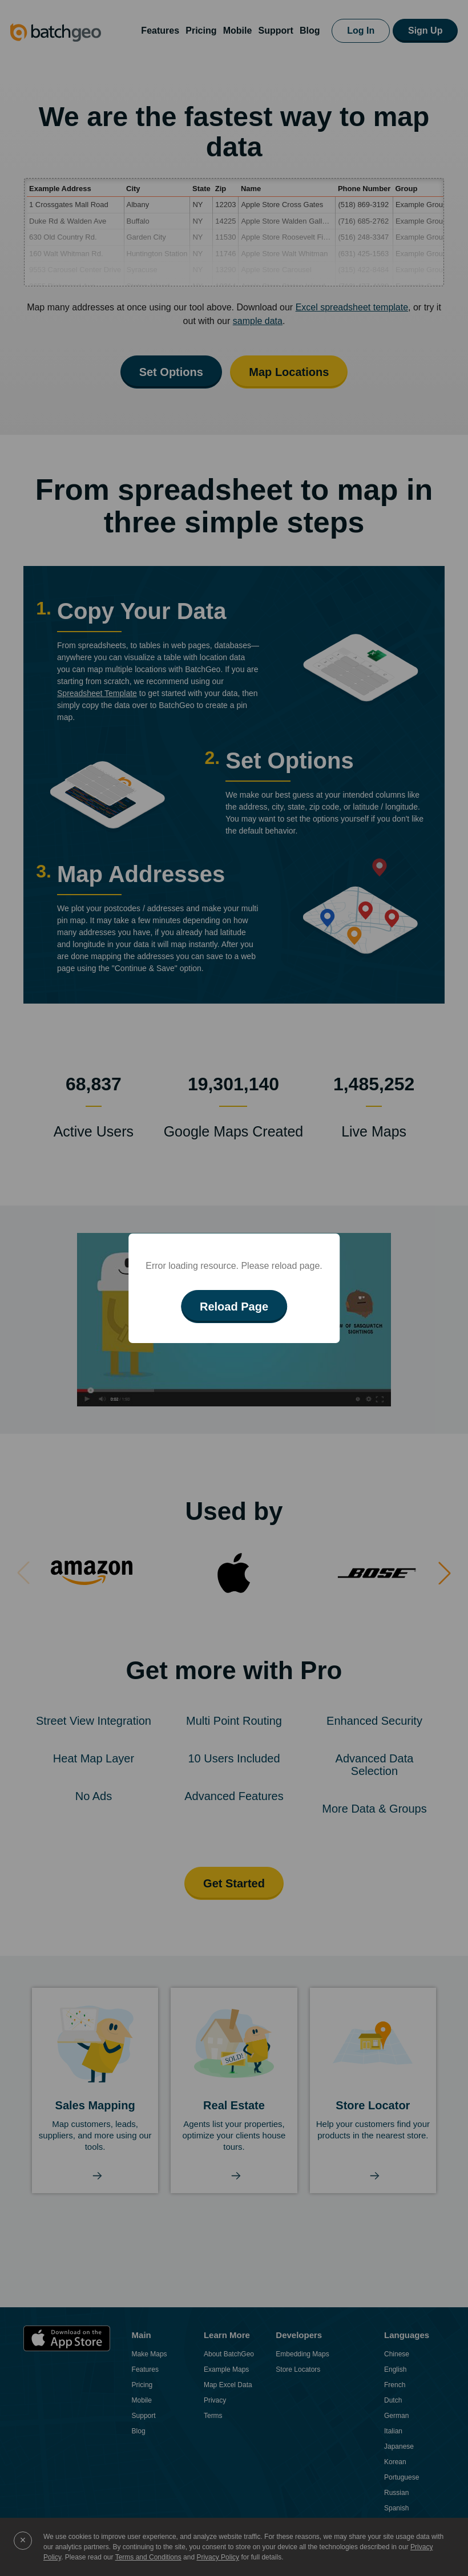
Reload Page (234, 1306)
